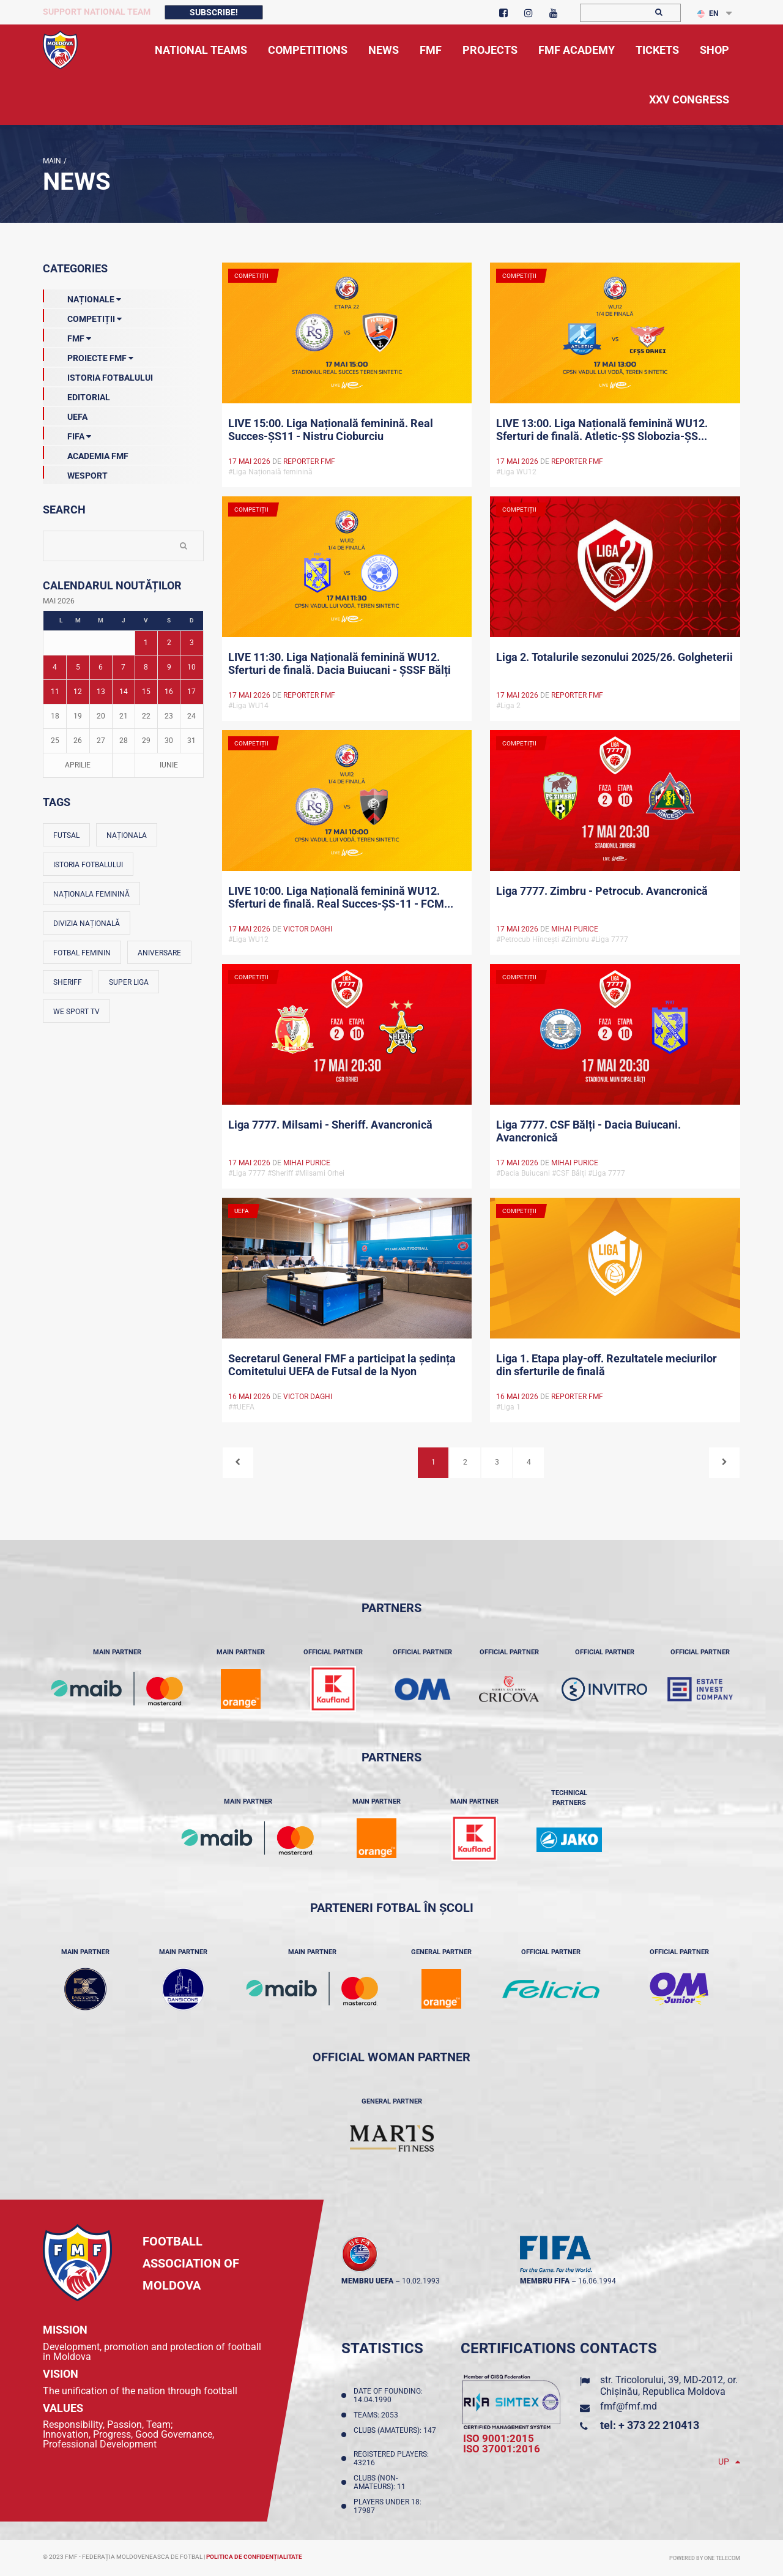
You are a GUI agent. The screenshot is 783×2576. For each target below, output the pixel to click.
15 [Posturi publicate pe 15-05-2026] (146, 691)
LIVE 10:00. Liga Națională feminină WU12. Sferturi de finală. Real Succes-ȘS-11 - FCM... (340, 897)
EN (707, 13)
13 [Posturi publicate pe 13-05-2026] (101, 691)
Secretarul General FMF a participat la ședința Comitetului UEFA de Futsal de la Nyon (342, 1365)
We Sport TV (76, 1011)
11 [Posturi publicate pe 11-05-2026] (55, 691)
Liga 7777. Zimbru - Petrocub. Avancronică (602, 890)
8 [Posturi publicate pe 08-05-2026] (146, 667)
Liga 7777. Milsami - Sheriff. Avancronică (330, 1124)
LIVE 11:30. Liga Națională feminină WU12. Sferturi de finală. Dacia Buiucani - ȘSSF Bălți (339, 663)
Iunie (169, 765)
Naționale (82, 296)
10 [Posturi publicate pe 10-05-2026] (191, 667)
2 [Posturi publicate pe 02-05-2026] (169, 642)
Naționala (126, 835)
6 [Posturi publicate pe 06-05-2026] (100, 667)
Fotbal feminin (82, 953)
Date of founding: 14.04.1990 (388, 2395)
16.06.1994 (597, 2281)
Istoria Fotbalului (98, 375)
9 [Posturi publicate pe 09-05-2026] (169, 667)
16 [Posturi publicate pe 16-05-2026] (169, 691)
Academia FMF (85, 453)
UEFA (65, 414)
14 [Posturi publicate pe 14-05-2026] (123, 691)
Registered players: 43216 (391, 2458)
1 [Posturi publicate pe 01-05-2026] (146, 642)
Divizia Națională (86, 923)
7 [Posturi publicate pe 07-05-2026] (123, 667)
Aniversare (159, 953)
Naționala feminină (91, 894)
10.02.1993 (421, 2281)
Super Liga (129, 982)
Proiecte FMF (88, 355)
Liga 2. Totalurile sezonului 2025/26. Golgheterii (614, 657)
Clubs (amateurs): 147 (395, 2434)
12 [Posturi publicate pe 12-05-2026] (77, 691)
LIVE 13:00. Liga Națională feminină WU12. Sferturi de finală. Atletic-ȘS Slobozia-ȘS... (602, 429)
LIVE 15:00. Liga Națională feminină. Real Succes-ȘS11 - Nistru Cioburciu (330, 429)
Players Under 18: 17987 (387, 2506)
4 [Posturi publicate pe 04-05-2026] (55, 667)
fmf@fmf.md (628, 2406)
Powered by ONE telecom (704, 2558)
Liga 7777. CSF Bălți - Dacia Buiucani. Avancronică (588, 1131)
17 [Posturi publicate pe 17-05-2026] (191, 691)
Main (52, 161)
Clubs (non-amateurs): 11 (381, 2482)
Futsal (66, 835)
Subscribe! (214, 12)
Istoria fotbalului (88, 865)
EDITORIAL (76, 394)
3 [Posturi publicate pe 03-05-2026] (192, 642)
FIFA (67, 434)
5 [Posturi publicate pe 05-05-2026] (78, 667)
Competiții (82, 316)
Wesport (75, 473)
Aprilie (78, 765)
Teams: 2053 (378, 2415)
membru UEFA (367, 2281)
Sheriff (67, 982)
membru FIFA (545, 2281)
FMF (67, 336)
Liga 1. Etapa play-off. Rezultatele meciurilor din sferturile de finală (606, 1365)
